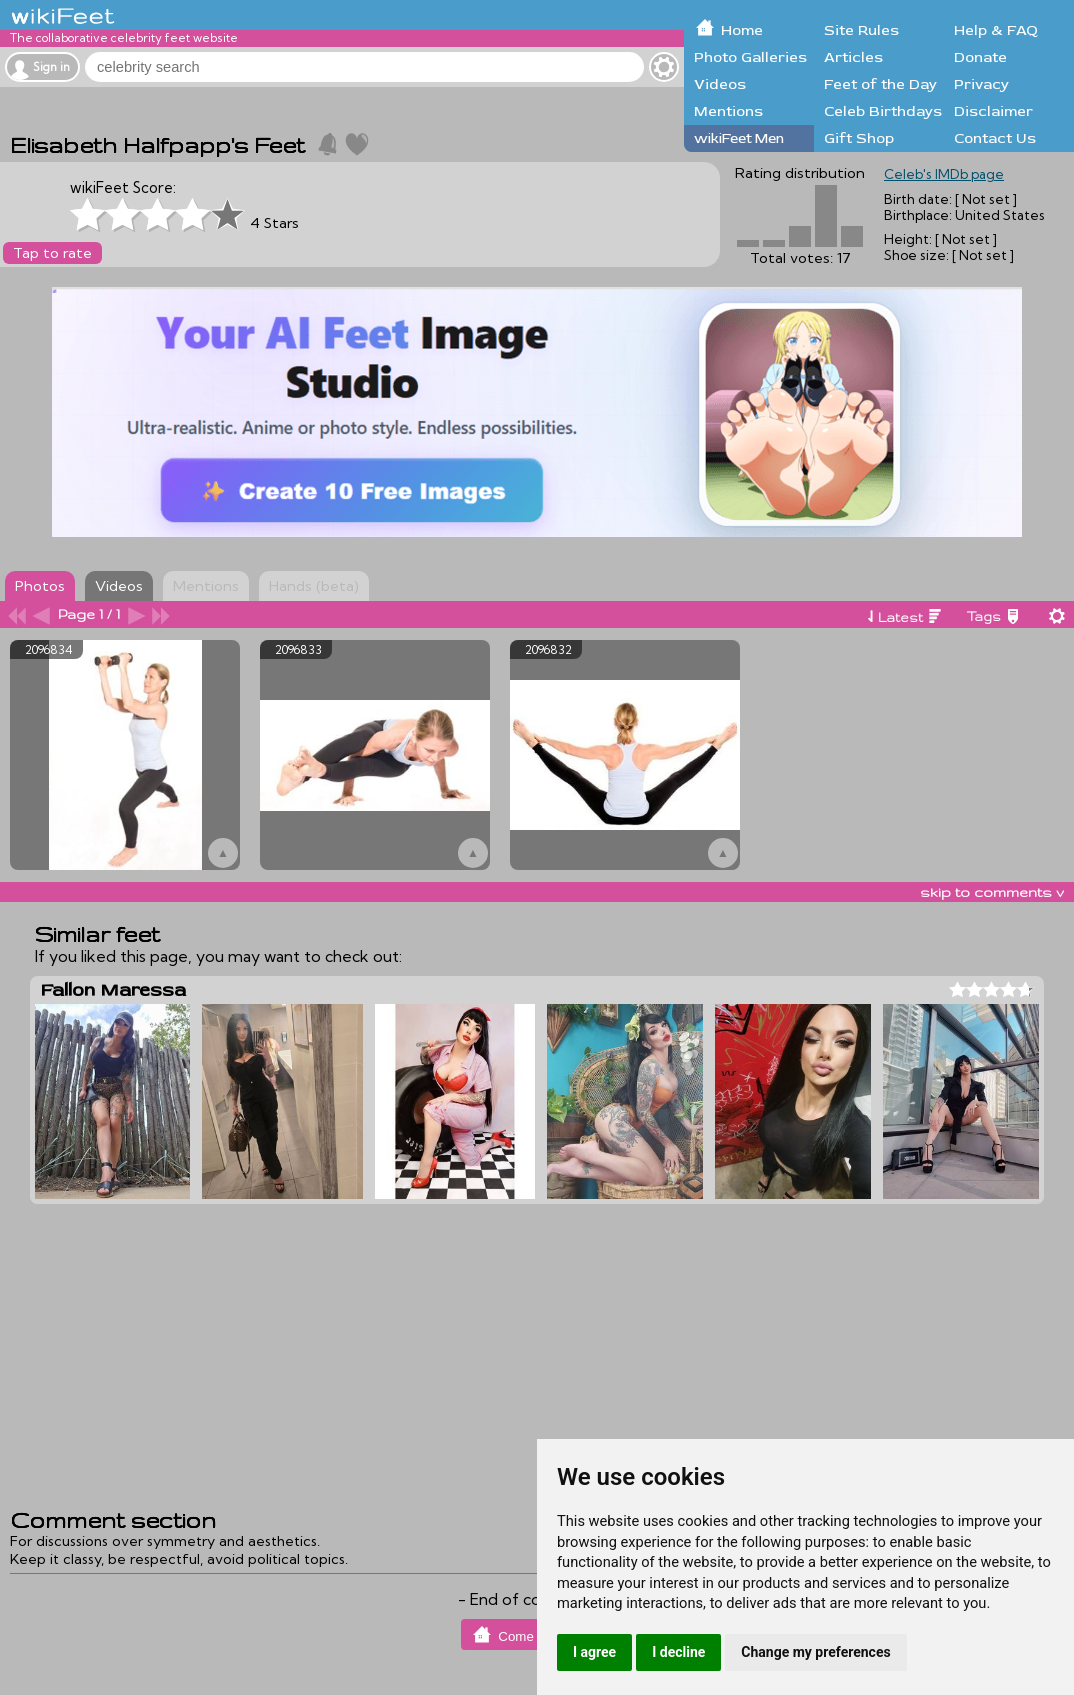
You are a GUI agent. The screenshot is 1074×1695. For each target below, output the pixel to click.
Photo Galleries (750, 57)
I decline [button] (678, 1652)
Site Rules (861, 30)
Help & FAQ (996, 30)
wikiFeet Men (739, 138)
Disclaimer (993, 111)
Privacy (981, 84)
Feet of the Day (880, 84)
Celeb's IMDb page (944, 174)
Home (742, 30)
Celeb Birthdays (883, 111)
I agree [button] (594, 1652)
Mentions (728, 111)
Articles (853, 57)
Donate (980, 57)
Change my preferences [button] (815, 1652)
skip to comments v (992, 892)
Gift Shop (859, 138)
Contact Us (995, 138)
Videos (720, 84)
